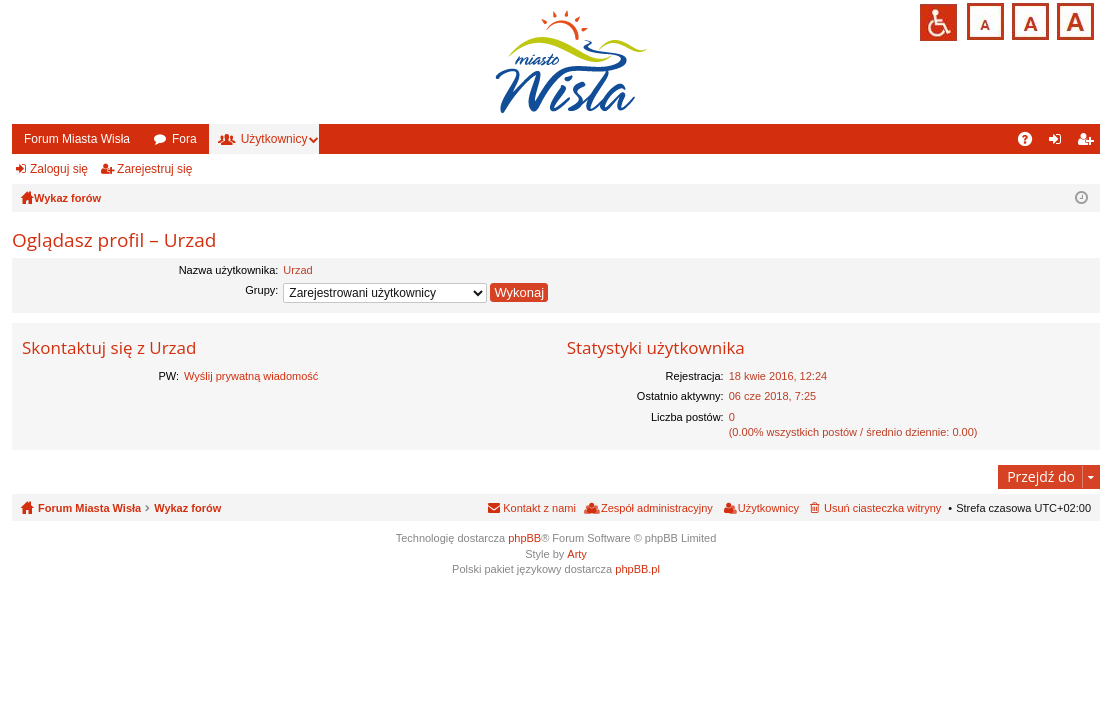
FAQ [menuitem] (1031, 143)
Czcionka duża (1073, 19)
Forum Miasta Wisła (77, 139)
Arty (577, 554)
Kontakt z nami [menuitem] (539, 508)
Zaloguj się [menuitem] (1059, 143)
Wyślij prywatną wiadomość (251, 376)
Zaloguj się (59, 169)
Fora (184, 139)
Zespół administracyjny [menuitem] (657, 508)
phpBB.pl (637, 569)
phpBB (524, 538)
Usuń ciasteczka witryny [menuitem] (882, 508)
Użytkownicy (274, 139)
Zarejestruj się (154, 169)
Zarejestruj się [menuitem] (1089, 143)
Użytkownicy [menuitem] (768, 508)
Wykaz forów (187, 508)
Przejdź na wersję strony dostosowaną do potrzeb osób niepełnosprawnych (938, 22)
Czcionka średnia (1028, 19)
